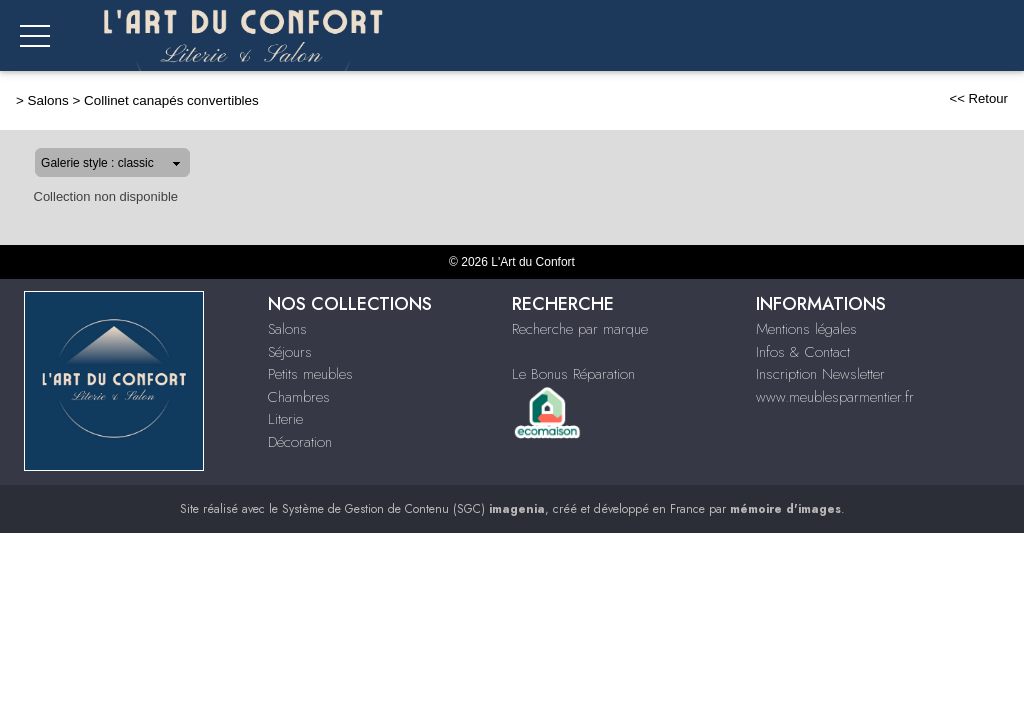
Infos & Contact (803, 352)
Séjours (290, 352)
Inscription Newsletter (820, 374)
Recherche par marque (580, 329)
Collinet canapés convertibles (171, 100)
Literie (285, 419)
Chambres (299, 397)
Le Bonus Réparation (573, 374)
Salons (48, 100)
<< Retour (978, 98)
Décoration (300, 442)
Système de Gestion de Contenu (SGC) (413, 509)
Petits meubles (310, 374)
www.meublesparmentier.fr (835, 397)
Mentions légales (806, 329)
